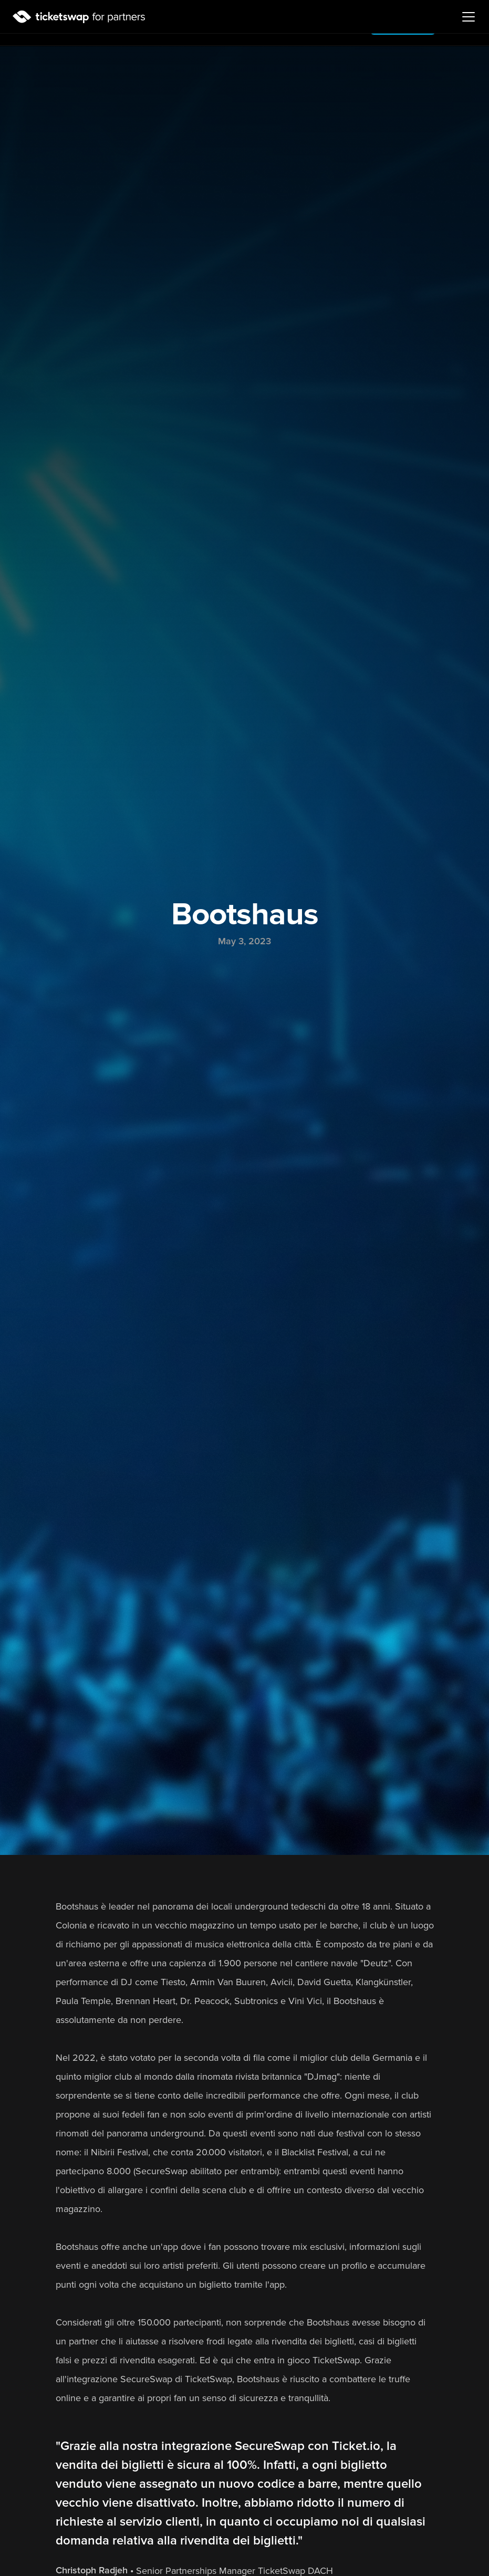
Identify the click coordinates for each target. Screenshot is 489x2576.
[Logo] (79, 17)
